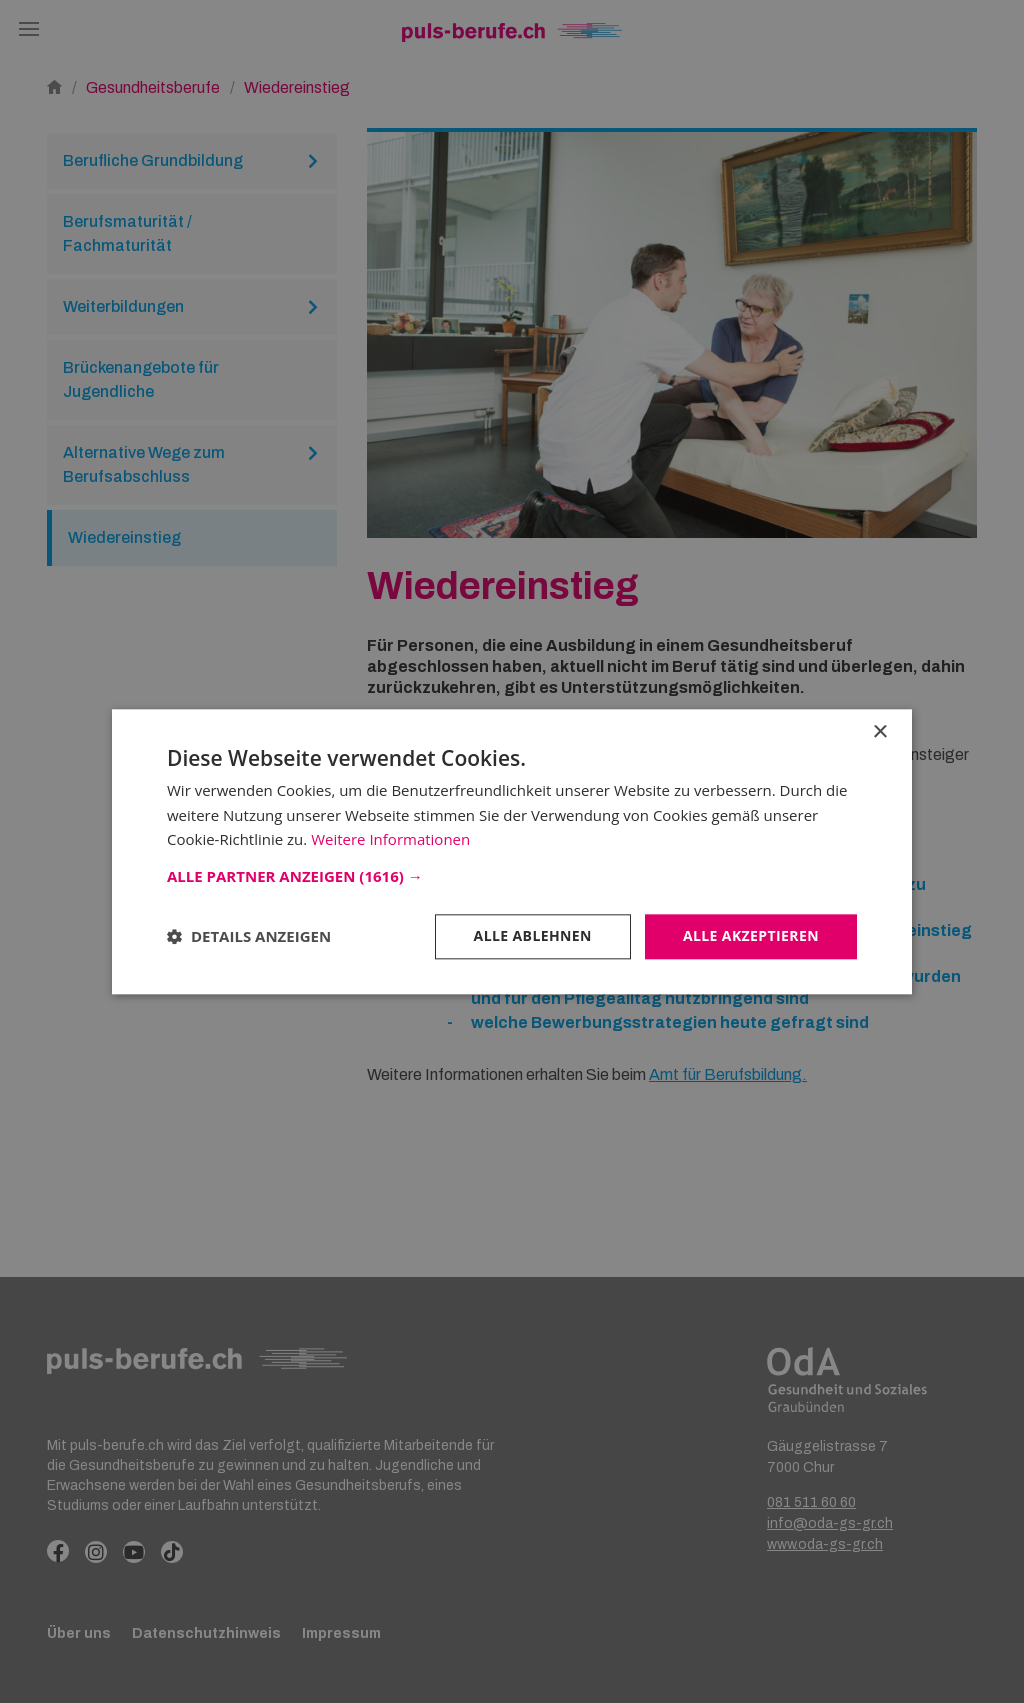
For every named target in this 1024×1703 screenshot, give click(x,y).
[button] (512, 876)
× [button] (879, 732)
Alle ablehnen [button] (533, 935)
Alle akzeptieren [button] (751, 935)
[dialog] (512, 851)
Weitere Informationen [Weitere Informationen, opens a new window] (390, 840)
